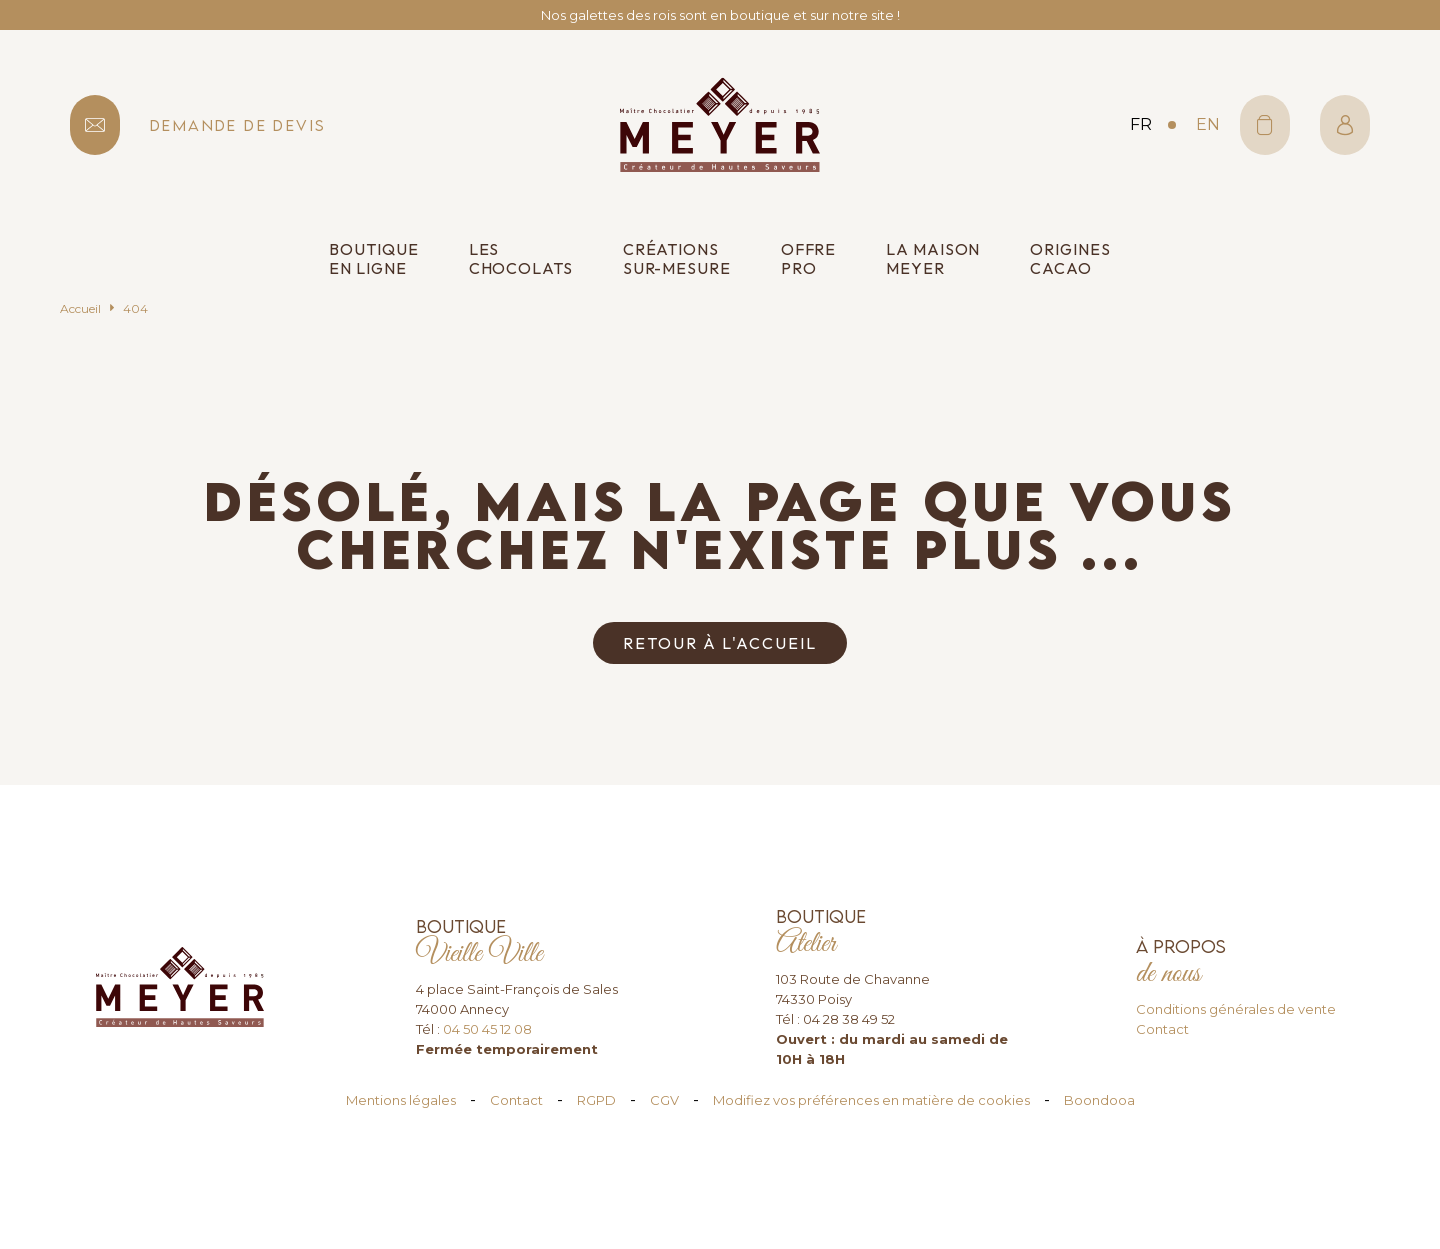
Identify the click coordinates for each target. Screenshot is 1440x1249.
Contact (1162, 1029)
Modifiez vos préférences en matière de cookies (871, 1100)
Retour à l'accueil (720, 643)
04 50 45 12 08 (487, 1029)
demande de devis (238, 125)
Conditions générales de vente (1236, 1009)
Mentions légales (401, 1100)
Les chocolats (521, 259)
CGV (664, 1100)
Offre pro (809, 259)
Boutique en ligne (373, 259)
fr (1141, 124)
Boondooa (1099, 1100)
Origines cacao (1070, 259)
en (1208, 124)
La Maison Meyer (933, 259)
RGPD (596, 1100)
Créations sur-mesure (677, 259)
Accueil (80, 308)
